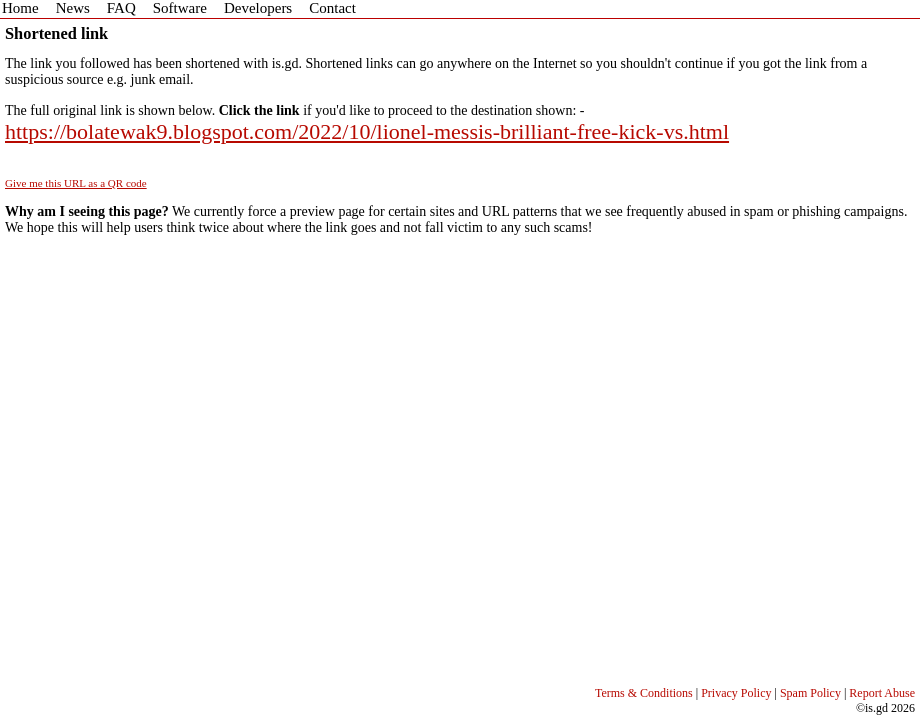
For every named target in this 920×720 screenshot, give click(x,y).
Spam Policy (810, 693)
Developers (258, 8)
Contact (332, 8)
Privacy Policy (736, 693)
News (73, 8)
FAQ (121, 8)
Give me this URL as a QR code (76, 183)
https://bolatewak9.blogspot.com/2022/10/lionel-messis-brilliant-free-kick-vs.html (367, 131)
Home (20, 8)
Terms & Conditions (644, 693)
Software (180, 8)
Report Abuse (882, 693)
